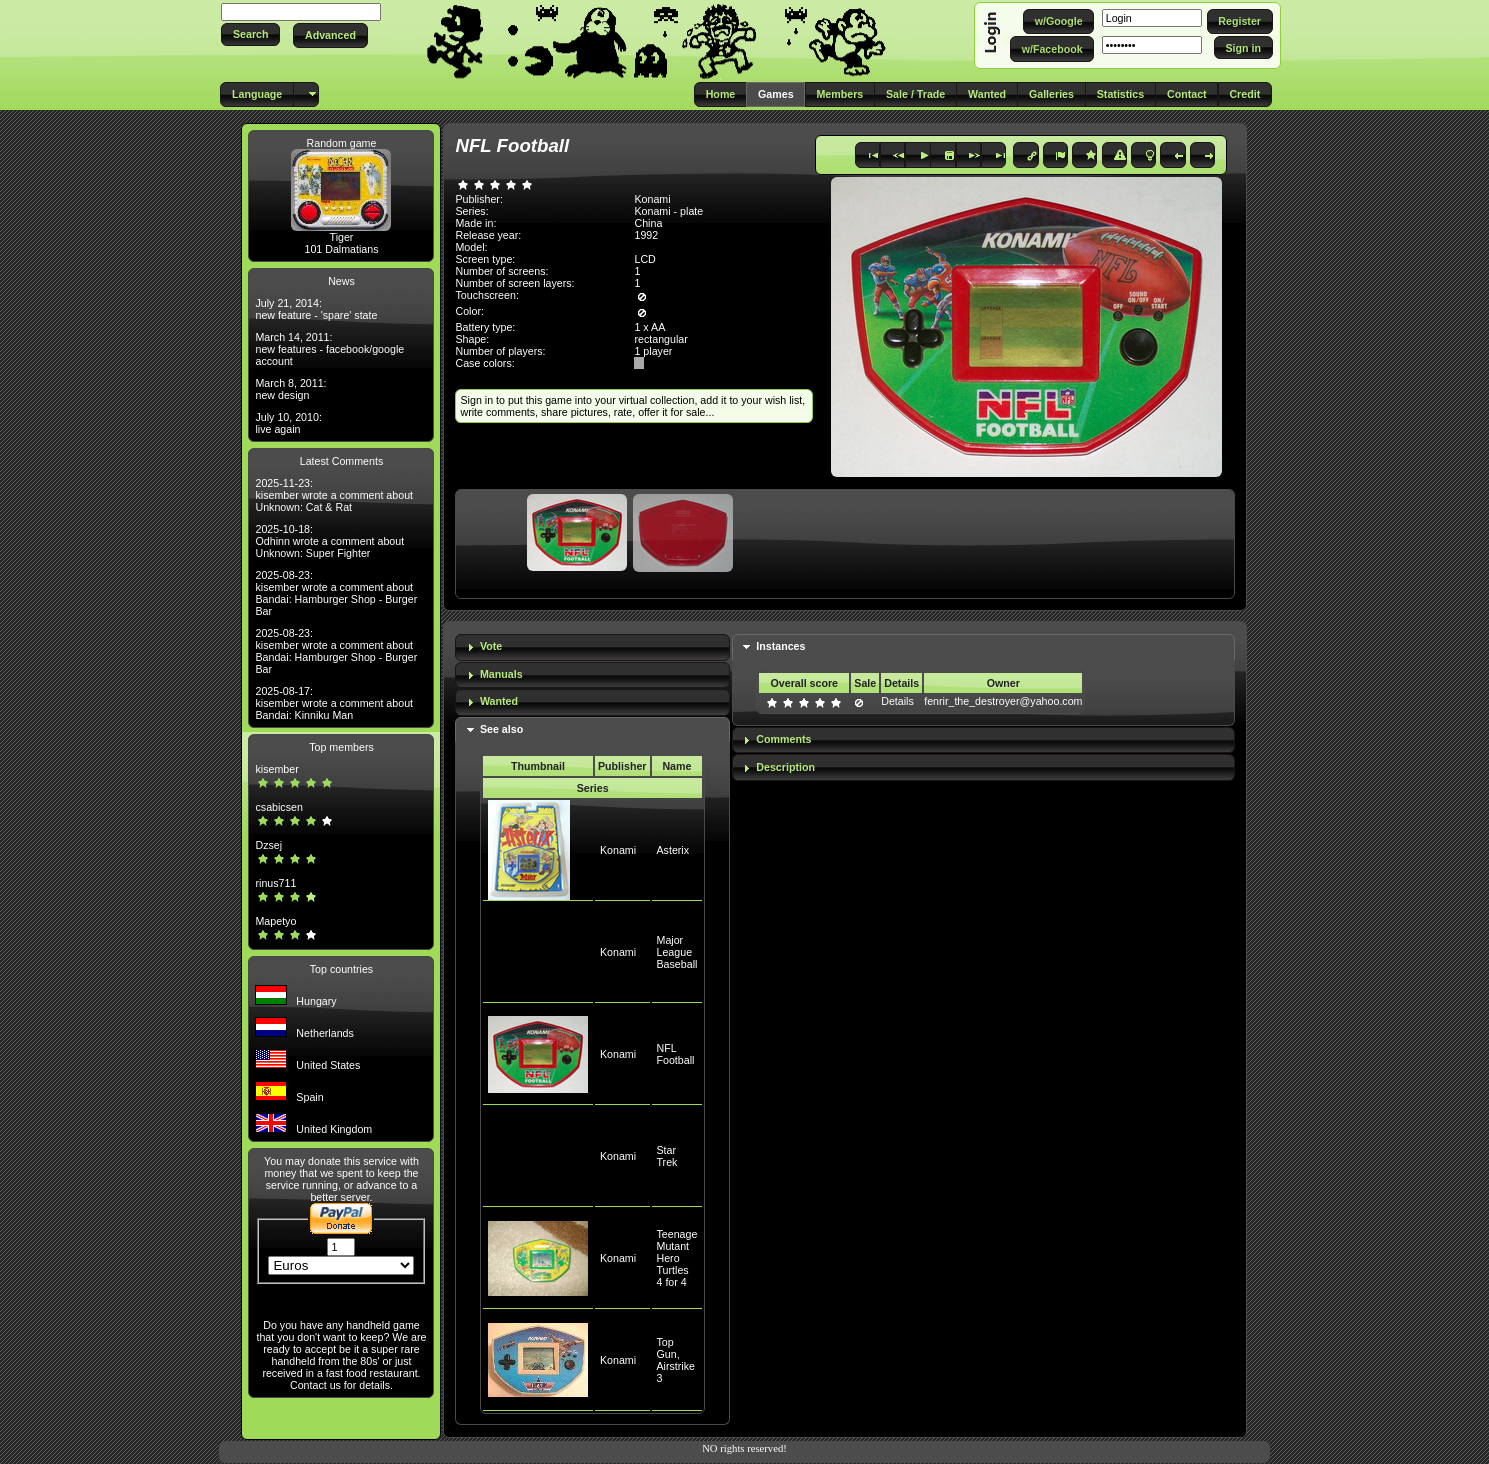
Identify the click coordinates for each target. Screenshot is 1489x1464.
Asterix (673, 850)
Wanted (499, 701)
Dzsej (268, 845)
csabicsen (278, 807)
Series (593, 788)
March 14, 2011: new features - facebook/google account (329, 349)
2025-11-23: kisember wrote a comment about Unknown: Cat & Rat (334, 495)
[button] (250, 34)
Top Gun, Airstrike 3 (676, 1360)
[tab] (592, 647)
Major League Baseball (677, 952)
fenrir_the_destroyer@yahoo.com (1003, 701)
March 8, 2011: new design (290, 389)
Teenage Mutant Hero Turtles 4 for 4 (677, 1258)
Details (897, 701)
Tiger (342, 237)
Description (785, 767)
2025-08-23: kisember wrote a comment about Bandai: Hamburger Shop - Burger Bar (336, 593)
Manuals (501, 674)
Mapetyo (275, 921)
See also (501, 729)
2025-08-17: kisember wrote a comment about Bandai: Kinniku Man (334, 703)
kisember (276, 769)
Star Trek (667, 1156)
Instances (780, 646)
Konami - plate (668, 211)
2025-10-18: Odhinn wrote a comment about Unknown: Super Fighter (329, 541)
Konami (618, 850)
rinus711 (275, 883)
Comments (783, 739)
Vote (491, 646)
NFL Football (676, 1054)
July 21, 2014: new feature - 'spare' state (316, 309)
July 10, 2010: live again (288, 423)
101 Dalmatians (341, 249)
